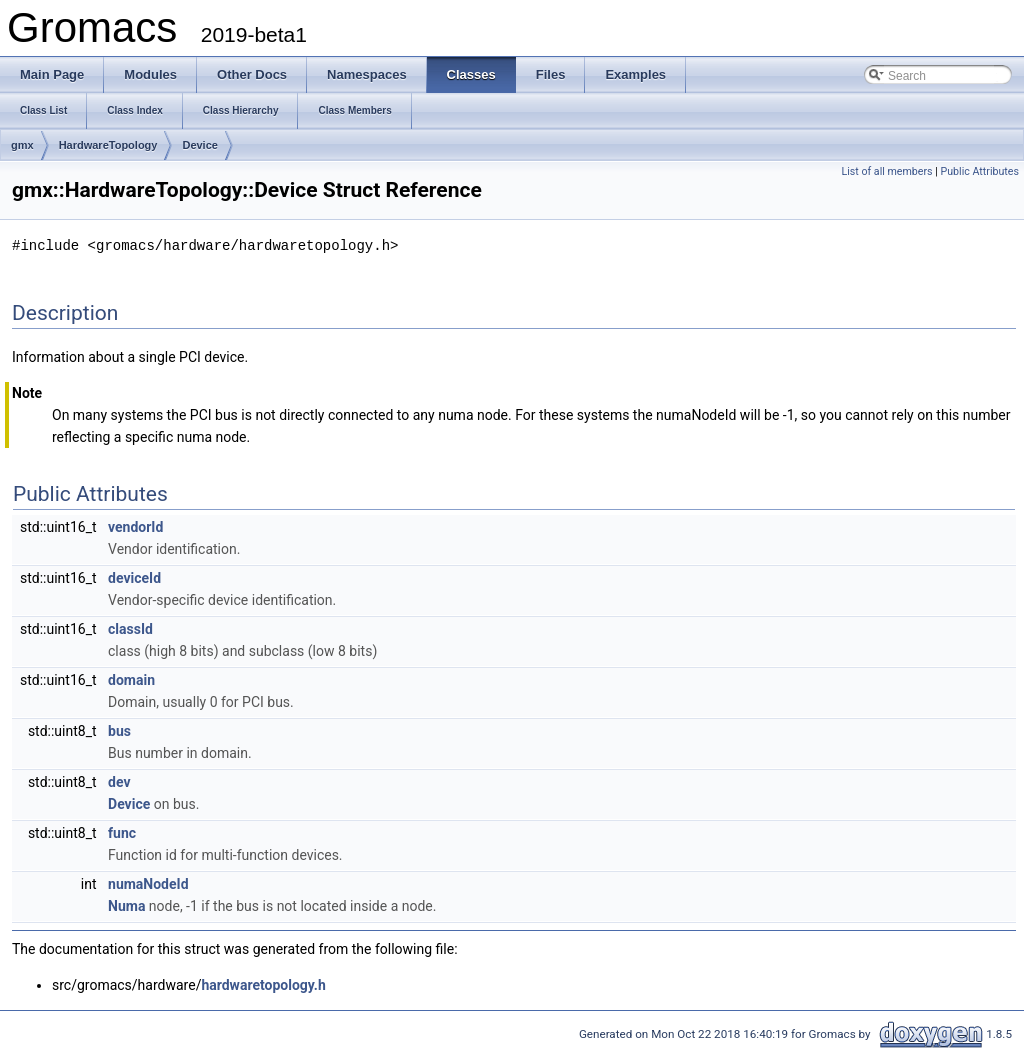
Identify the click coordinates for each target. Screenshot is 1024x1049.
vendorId (135, 526)
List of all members (886, 171)
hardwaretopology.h (263, 984)
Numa (126, 905)
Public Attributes (979, 171)
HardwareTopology (108, 145)
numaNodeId (148, 883)
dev (119, 781)
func (122, 832)
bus (119, 730)
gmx (22, 145)
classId (130, 628)
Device (199, 145)
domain (131, 679)
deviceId (134, 577)
